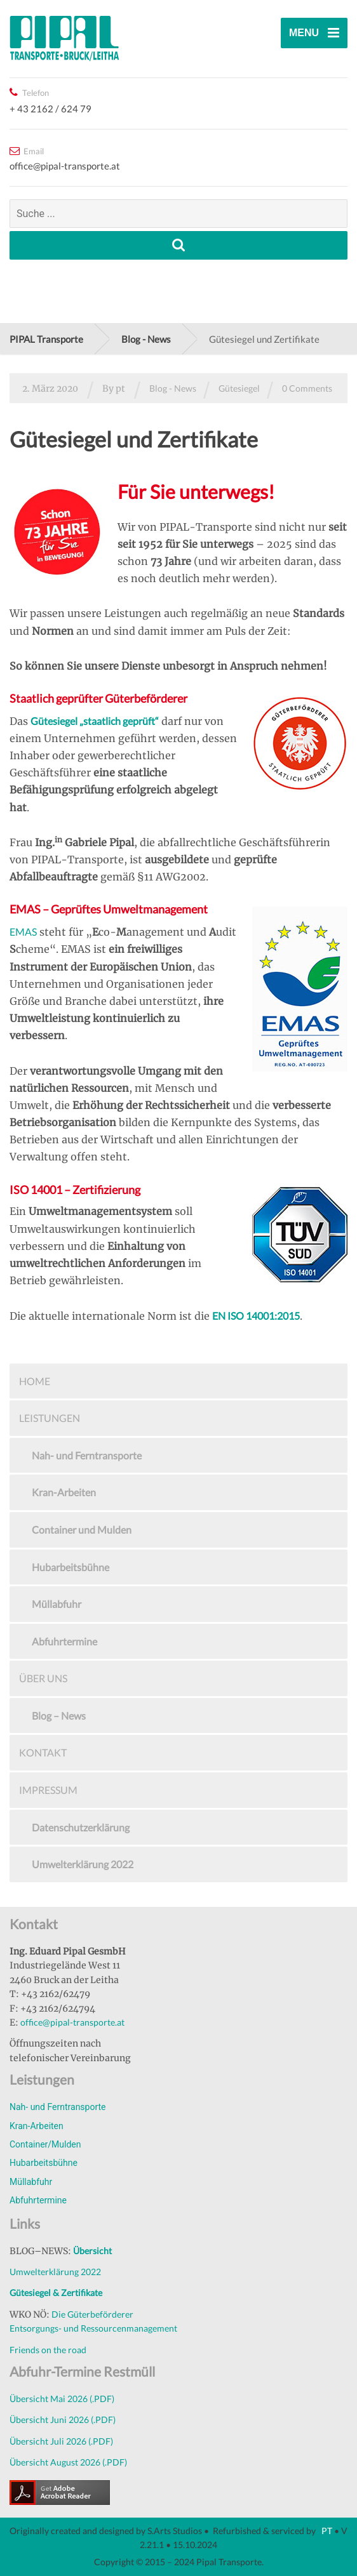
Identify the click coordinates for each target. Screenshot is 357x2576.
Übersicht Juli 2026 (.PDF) (61, 2441)
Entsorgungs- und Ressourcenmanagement (93, 2328)
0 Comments (307, 388)
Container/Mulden (45, 2144)
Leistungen (49, 1418)
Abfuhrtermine (64, 1641)
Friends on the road (48, 2349)
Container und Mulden (81, 1530)
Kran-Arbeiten (64, 1492)
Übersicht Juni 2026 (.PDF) (63, 2419)
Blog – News (59, 1716)
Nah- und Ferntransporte (87, 1455)
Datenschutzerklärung (81, 1827)
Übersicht (92, 2250)
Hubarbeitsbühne (70, 1567)
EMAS (23, 932)
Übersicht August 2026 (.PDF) (68, 2462)
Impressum (48, 1790)
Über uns (43, 1678)
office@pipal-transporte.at (72, 2022)
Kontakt (43, 1752)
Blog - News (172, 388)
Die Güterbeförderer (92, 2314)
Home (34, 1381)
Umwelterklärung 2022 (82, 1864)
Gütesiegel (239, 388)
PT (326, 2530)
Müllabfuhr (56, 1604)
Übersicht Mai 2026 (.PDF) (62, 2398)
